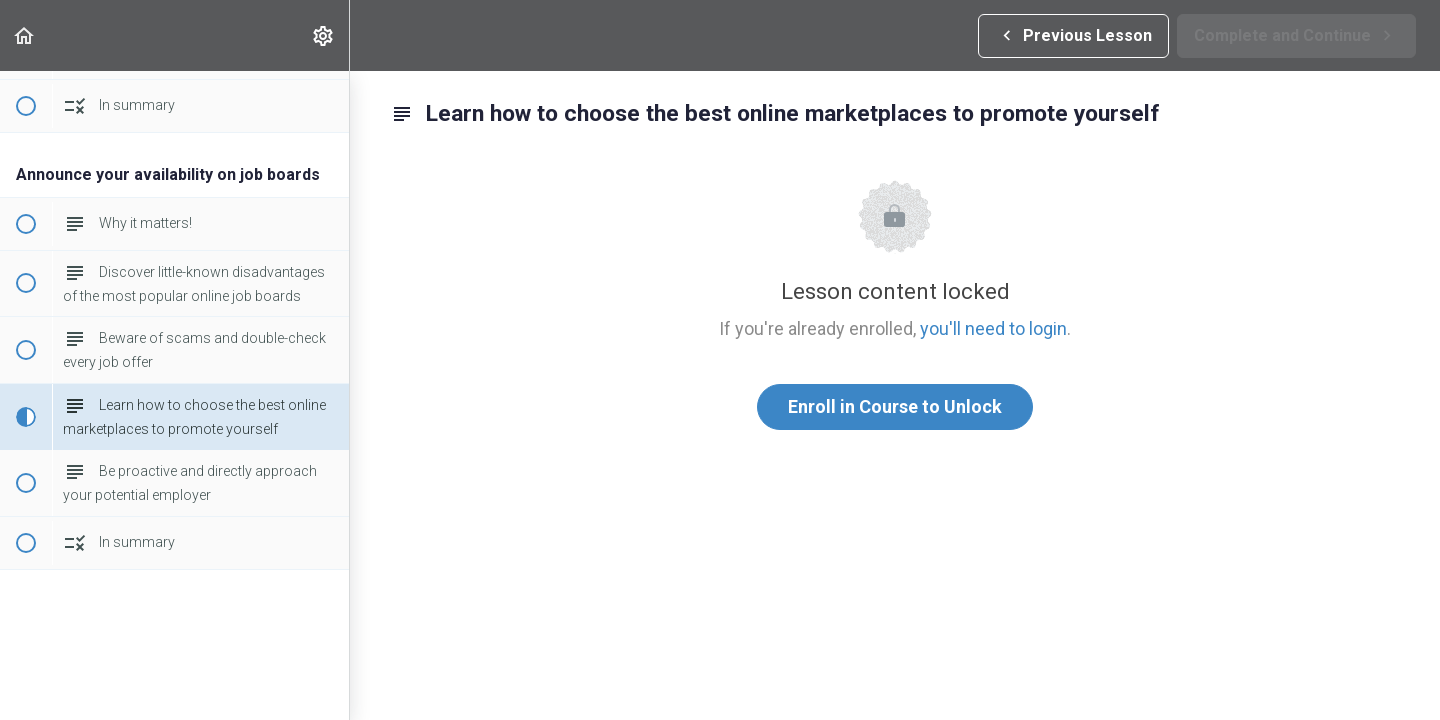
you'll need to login (993, 328)
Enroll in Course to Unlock (895, 406)
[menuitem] (324, 35)
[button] (25, 35)
